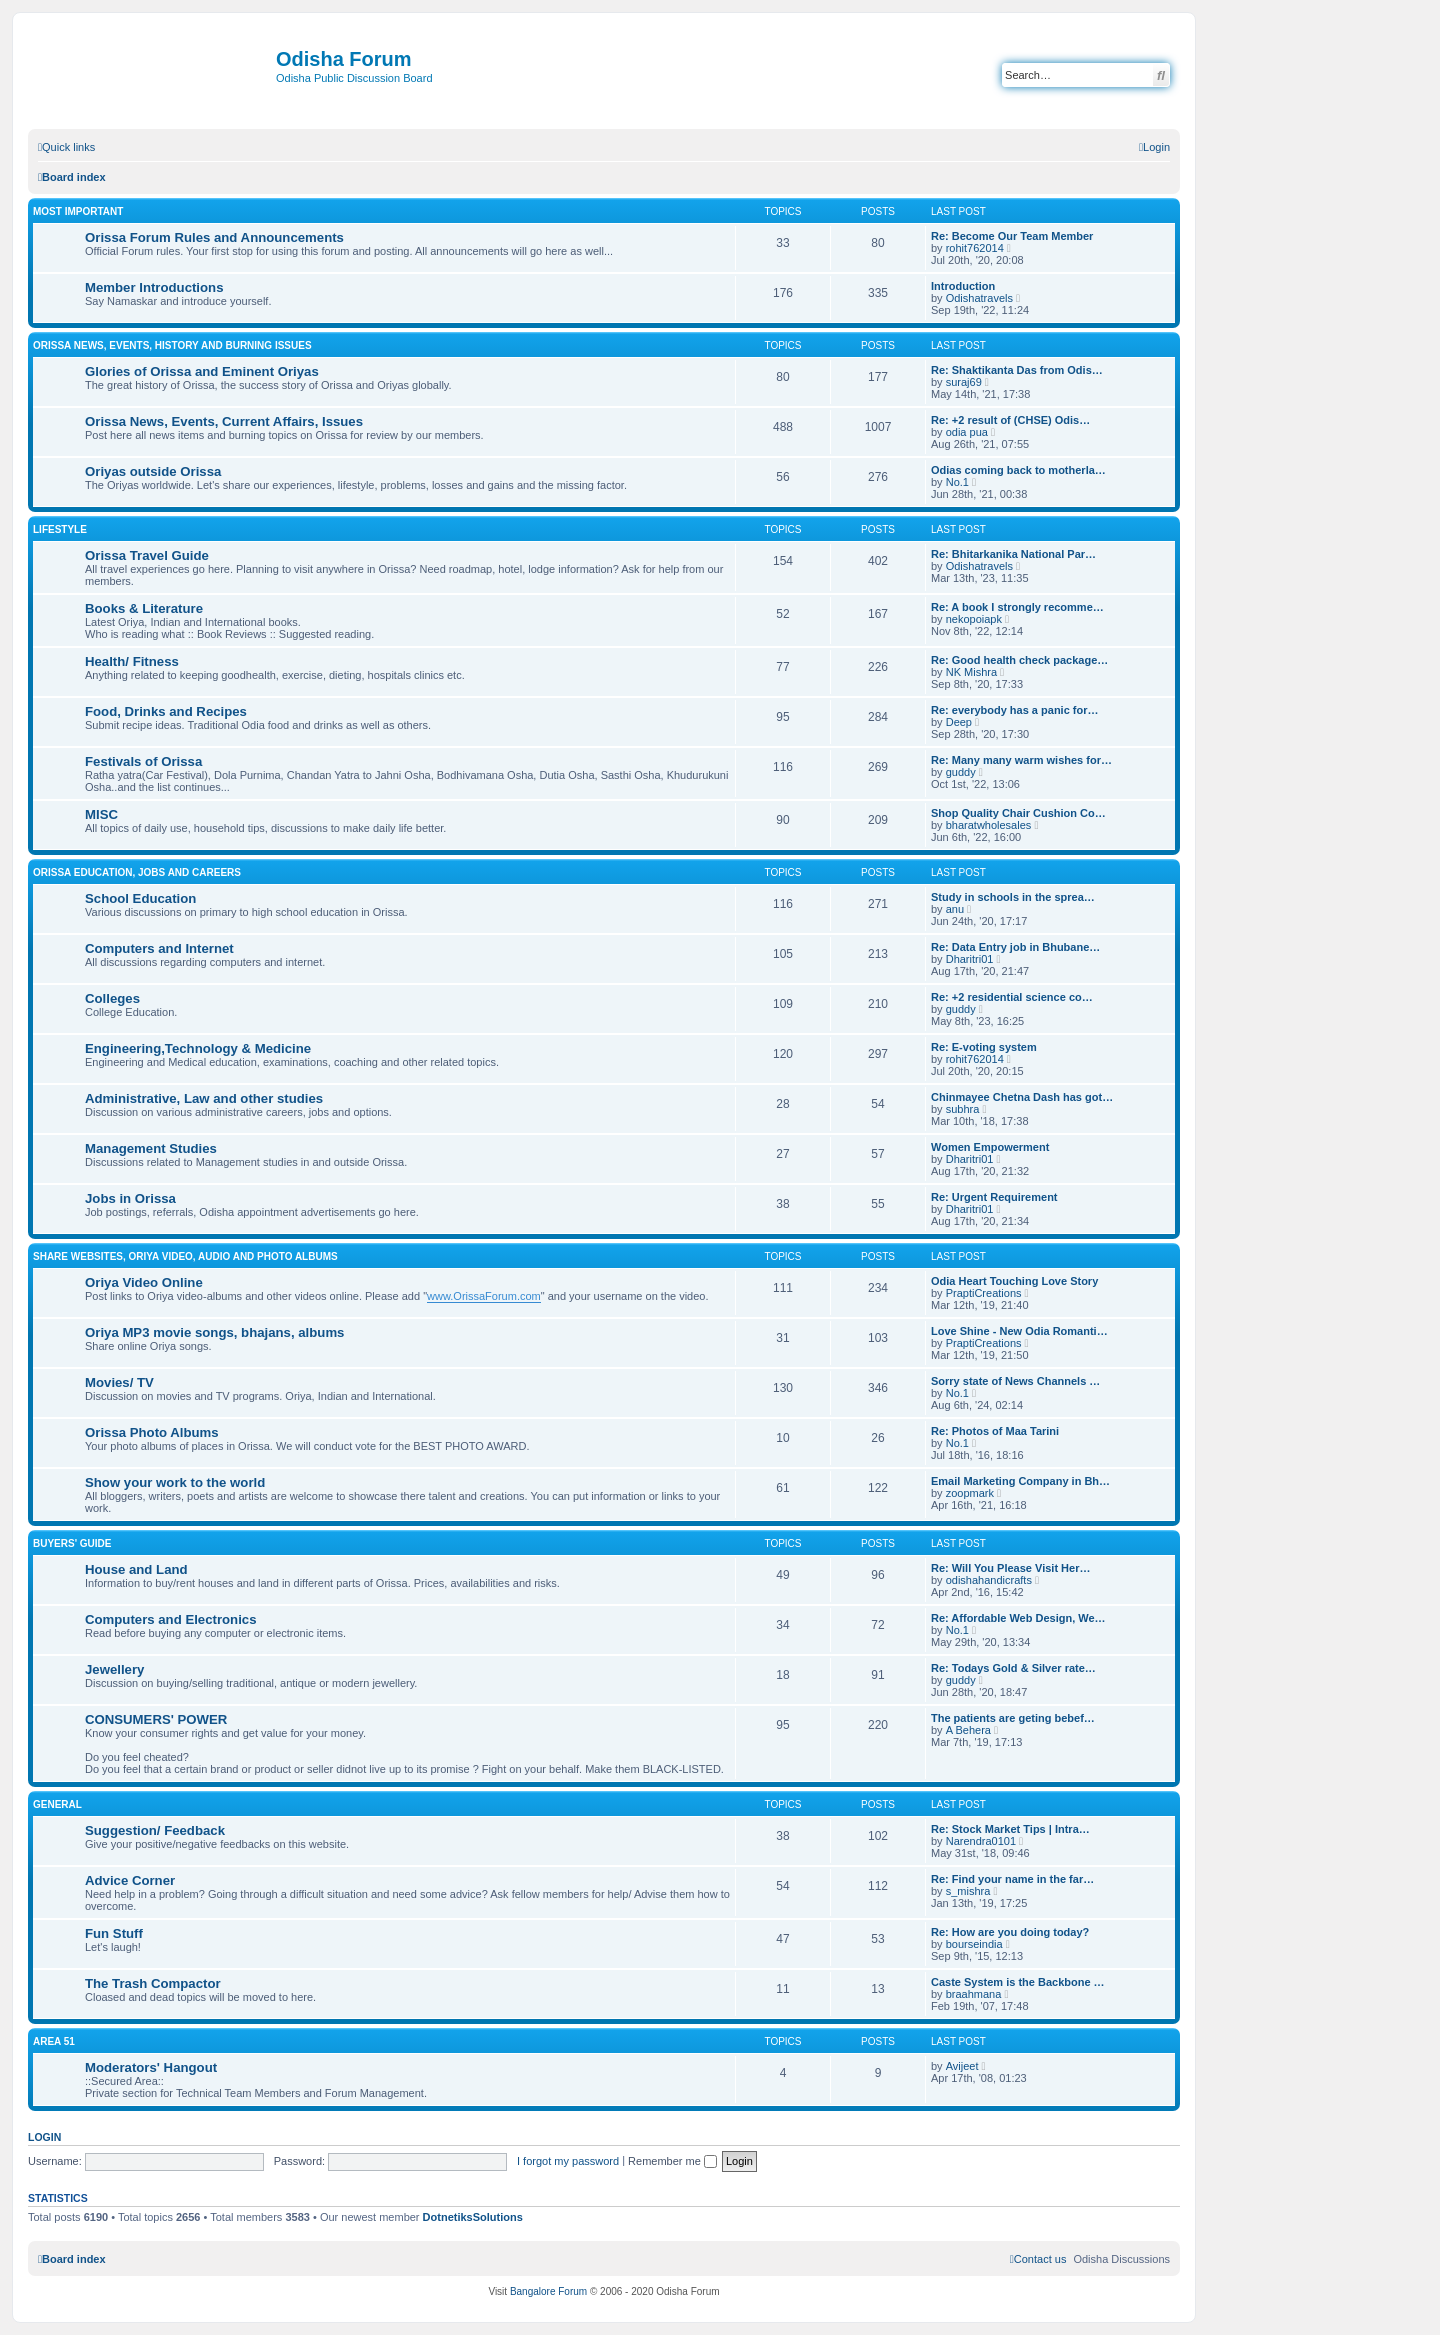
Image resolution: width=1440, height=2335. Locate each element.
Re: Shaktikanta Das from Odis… (1017, 370)
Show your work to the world (175, 1482)
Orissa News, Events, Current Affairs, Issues (224, 421)
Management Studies (151, 1148)
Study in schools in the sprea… (1013, 897)
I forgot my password (568, 2161)
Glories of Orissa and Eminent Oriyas (202, 371)
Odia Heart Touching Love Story (1014, 1281)
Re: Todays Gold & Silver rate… (1013, 1668)
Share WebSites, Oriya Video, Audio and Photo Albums (185, 1256)
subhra (963, 1109)
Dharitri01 (970, 959)
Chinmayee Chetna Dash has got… (1022, 1097)
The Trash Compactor (153, 1983)
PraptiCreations (984, 1293)
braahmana (974, 1994)
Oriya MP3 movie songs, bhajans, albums (214, 1332)
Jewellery (114, 1669)
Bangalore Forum (548, 2291)
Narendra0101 (981, 1841)
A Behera (968, 1730)
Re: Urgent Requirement (994, 1197)
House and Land (136, 1569)
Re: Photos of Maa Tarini (995, 1431)
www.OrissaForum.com (484, 1296)
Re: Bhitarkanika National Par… (1013, 554)
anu (955, 909)
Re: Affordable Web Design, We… (1018, 1618)
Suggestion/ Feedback (155, 1830)
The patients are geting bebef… (1013, 1718)
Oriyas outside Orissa (153, 471)
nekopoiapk (974, 619)
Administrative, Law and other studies (204, 1098)
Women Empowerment (990, 1147)
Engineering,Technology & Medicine (198, 1048)
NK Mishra (971, 672)
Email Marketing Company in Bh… (1020, 1481)
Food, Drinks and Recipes (166, 711)
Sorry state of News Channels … (1015, 1381)
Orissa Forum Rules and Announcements (214, 237)
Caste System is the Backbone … (1018, 1982)
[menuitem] (1154, 147)
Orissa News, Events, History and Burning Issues (172, 345)
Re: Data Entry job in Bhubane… (1015, 947)
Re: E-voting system (984, 1047)
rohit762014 (975, 248)
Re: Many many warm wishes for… (1021, 760)
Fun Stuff (114, 1933)
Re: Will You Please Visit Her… (1010, 1568)
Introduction (963, 286)
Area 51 (54, 2041)
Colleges (112, 998)
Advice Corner (130, 1880)
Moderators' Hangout (151, 2067)
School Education (140, 898)
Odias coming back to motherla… (1018, 470)
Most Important (78, 211)
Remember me (672, 2161)
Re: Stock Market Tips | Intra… (1010, 1829)
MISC (101, 814)
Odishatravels (979, 298)
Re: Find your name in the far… (1012, 1879)
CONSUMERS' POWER (156, 1719)
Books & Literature (144, 608)
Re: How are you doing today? (1010, 1932)
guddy (961, 772)
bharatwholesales (989, 825)
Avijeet (962, 2066)
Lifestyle (60, 529)
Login (44, 2137)
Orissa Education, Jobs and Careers (137, 872)
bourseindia (974, 1944)
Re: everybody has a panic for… (1015, 710)
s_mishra (968, 1891)
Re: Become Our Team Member (1012, 236)
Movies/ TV (119, 1382)
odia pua (967, 432)
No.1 (957, 482)
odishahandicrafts (989, 1580)
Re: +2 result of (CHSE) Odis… (1010, 420)
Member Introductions (154, 287)
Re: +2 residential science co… (1012, 997)
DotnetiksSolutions (473, 2217)
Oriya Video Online (144, 1282)
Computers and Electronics (170, 1619)
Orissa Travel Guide (147, 555)
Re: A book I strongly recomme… (1017, 607)
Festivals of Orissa (143, 761)
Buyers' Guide (72, 1543)
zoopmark (970, 1493)
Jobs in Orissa (130, 1198)
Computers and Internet (159, 948)
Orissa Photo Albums (152, 1432)
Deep (959, 722)
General (57, 1804)
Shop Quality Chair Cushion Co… (1018, 813)
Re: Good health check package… (1019, 660)
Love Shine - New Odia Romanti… (1019, 1331)
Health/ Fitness (132, 661)
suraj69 (964, 382)
